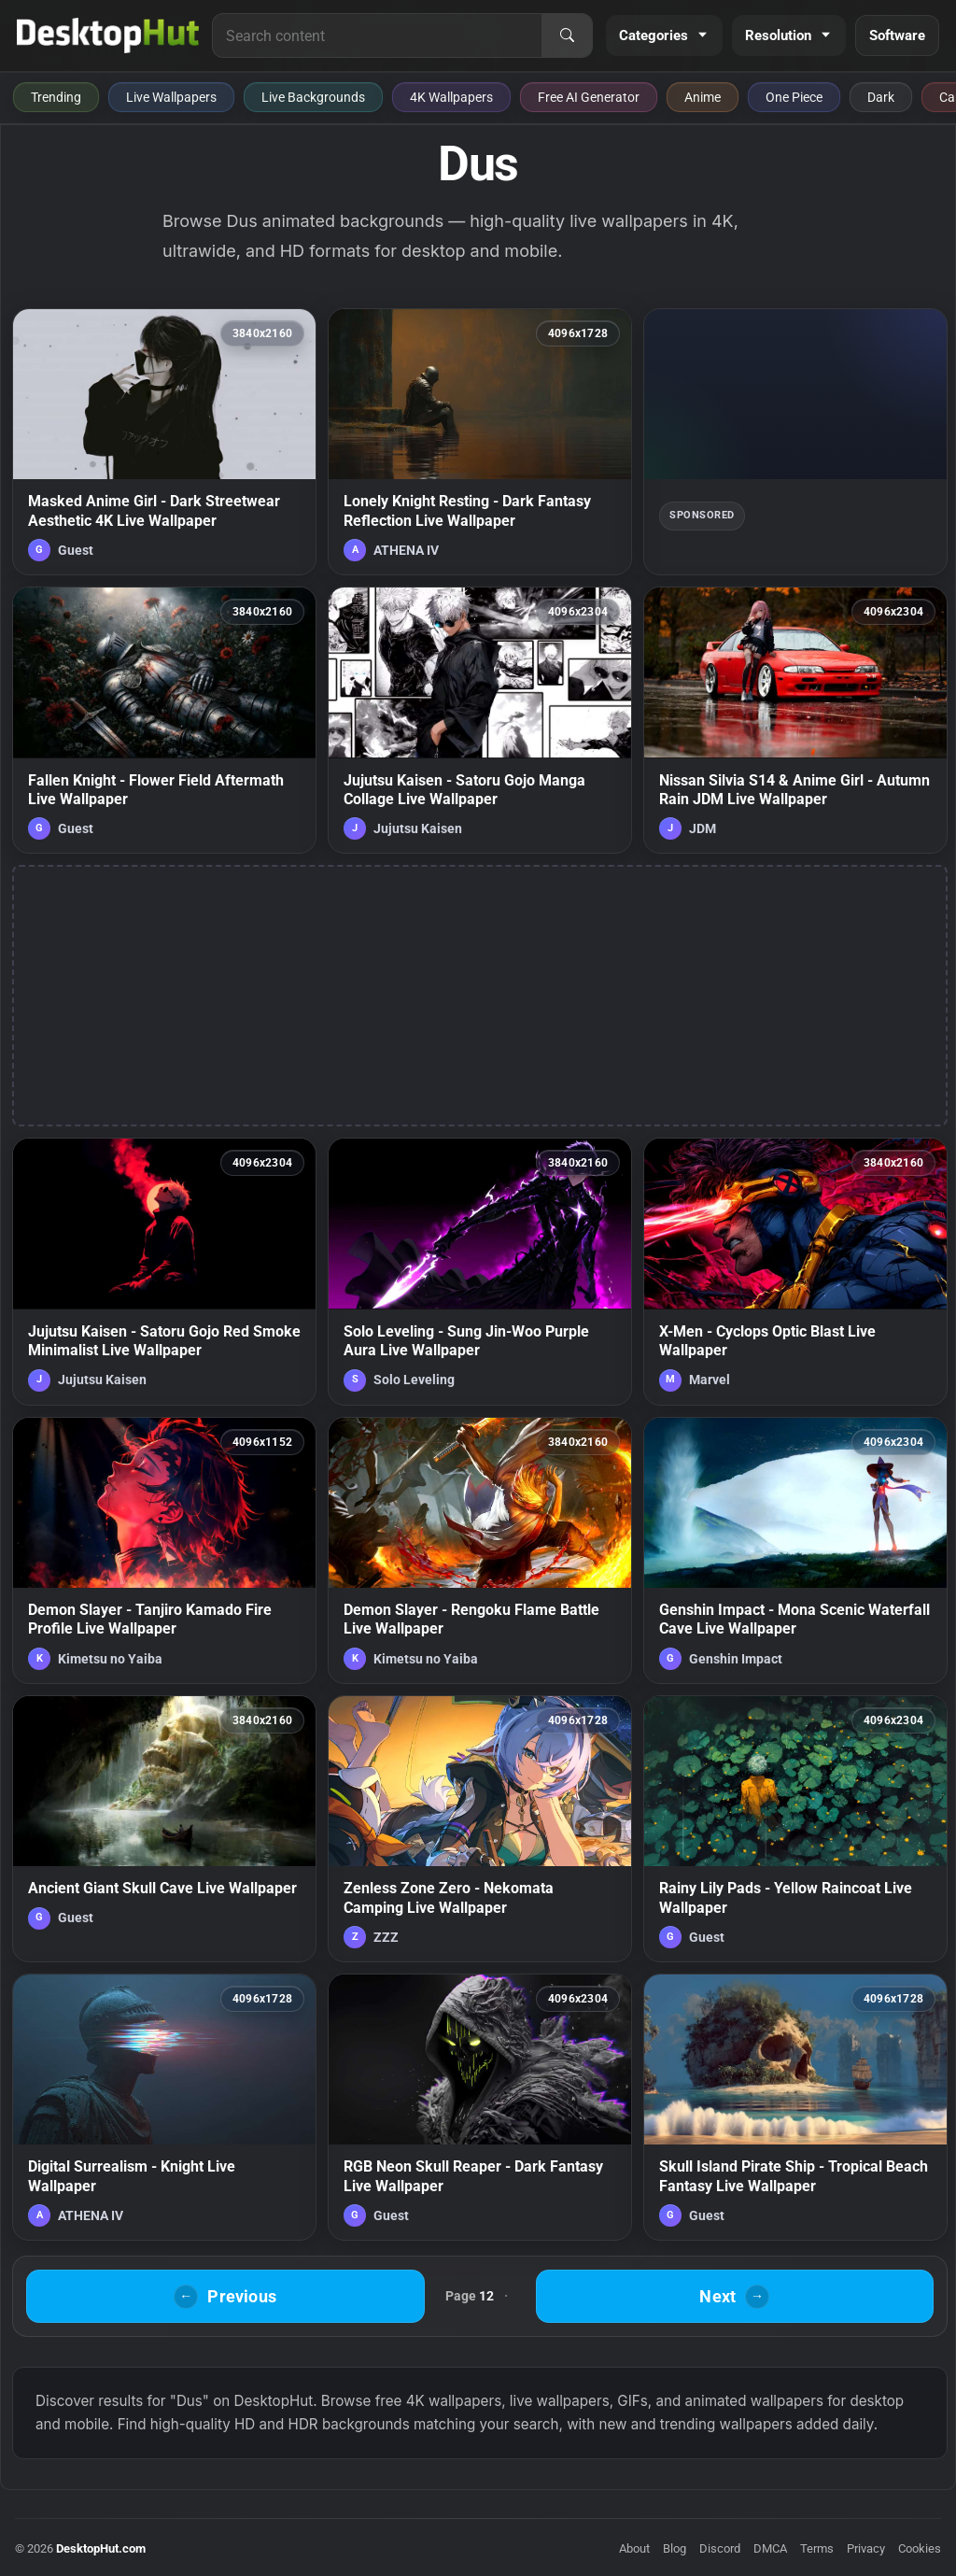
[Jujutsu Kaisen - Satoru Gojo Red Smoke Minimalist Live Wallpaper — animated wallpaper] (164, 1271)
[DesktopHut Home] (108, 35)
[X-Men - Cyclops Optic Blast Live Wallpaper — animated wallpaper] (795, 1271)
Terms (817, 2548)
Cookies (919, 2548)
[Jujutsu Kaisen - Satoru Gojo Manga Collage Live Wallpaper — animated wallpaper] (480, 720)
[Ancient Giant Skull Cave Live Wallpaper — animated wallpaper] (164, 1828)
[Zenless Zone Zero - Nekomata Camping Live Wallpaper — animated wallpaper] (480, 1828)
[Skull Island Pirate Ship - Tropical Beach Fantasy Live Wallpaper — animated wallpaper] (795, 2107)
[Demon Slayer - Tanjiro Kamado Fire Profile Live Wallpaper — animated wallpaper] (164, 1550)
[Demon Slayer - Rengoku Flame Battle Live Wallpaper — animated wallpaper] (480, 1550)
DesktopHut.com (101, 2548)
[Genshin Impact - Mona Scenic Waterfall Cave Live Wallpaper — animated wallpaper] (795, 1550)
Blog (674, 2548)
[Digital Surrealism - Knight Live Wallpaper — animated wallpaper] (164, 2107)
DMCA (770, 2548)
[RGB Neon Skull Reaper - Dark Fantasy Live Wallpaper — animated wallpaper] (480, 2107)
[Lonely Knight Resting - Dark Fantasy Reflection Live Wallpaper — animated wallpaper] (480, 441)
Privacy (866, 2548)
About (634, 2548)
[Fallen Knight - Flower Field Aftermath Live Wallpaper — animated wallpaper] (164, 720)
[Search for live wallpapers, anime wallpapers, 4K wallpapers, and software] (377, 35)
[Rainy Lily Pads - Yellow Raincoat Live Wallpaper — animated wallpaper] (795, 1828)
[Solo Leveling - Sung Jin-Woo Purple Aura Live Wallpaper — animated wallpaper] (480, 1271)
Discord (719, 2548)
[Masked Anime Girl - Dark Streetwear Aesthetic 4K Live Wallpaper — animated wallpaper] (164, 441)
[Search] (566, 35)
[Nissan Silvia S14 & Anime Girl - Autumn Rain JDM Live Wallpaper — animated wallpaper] (795, 720)
